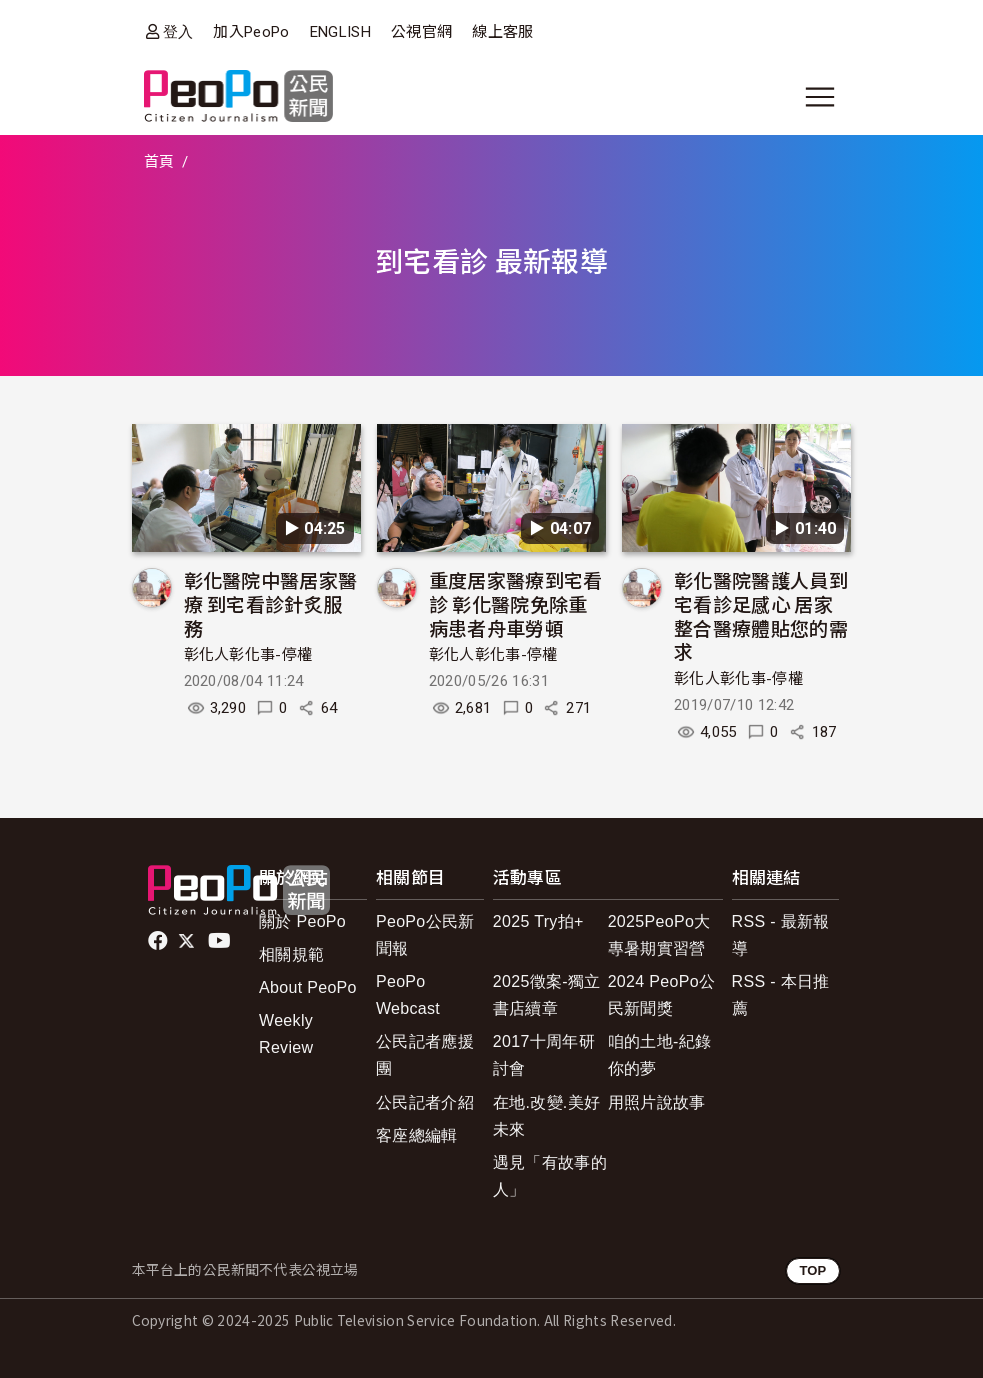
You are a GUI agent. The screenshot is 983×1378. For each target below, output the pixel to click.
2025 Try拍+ (538, 921)
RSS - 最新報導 (781, 935)
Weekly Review (286, 1034)
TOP (812, 1270)
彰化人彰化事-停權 (248, 655)
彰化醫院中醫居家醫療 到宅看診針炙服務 (271, 603)
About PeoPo (308, 987)
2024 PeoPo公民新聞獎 (662, 995)
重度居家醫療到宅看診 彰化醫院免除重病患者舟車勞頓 (516, 603)
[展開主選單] (820, 97)
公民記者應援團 (425, 1055)
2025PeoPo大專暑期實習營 (659, 935)
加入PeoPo (251, 32)
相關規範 (291, 954)
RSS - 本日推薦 (781, 995)
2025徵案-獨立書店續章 (547, 995)
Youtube (221, 941)
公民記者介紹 (425, 1102)
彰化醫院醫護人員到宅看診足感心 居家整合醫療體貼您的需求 (761, 615)
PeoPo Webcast (408, 995)
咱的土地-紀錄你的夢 (660, 1055)
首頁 (159, 162)
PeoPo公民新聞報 (425, 935)
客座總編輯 (417, 1135)
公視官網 (421, 32)
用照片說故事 (657, 1102)
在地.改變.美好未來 (546, 1116)
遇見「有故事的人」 (550, 1176)
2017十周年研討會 (544, 1055)
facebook (159, 941)
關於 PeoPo (302, 921)
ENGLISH (340, 32)
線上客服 (502, 32)
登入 (178, 31)
